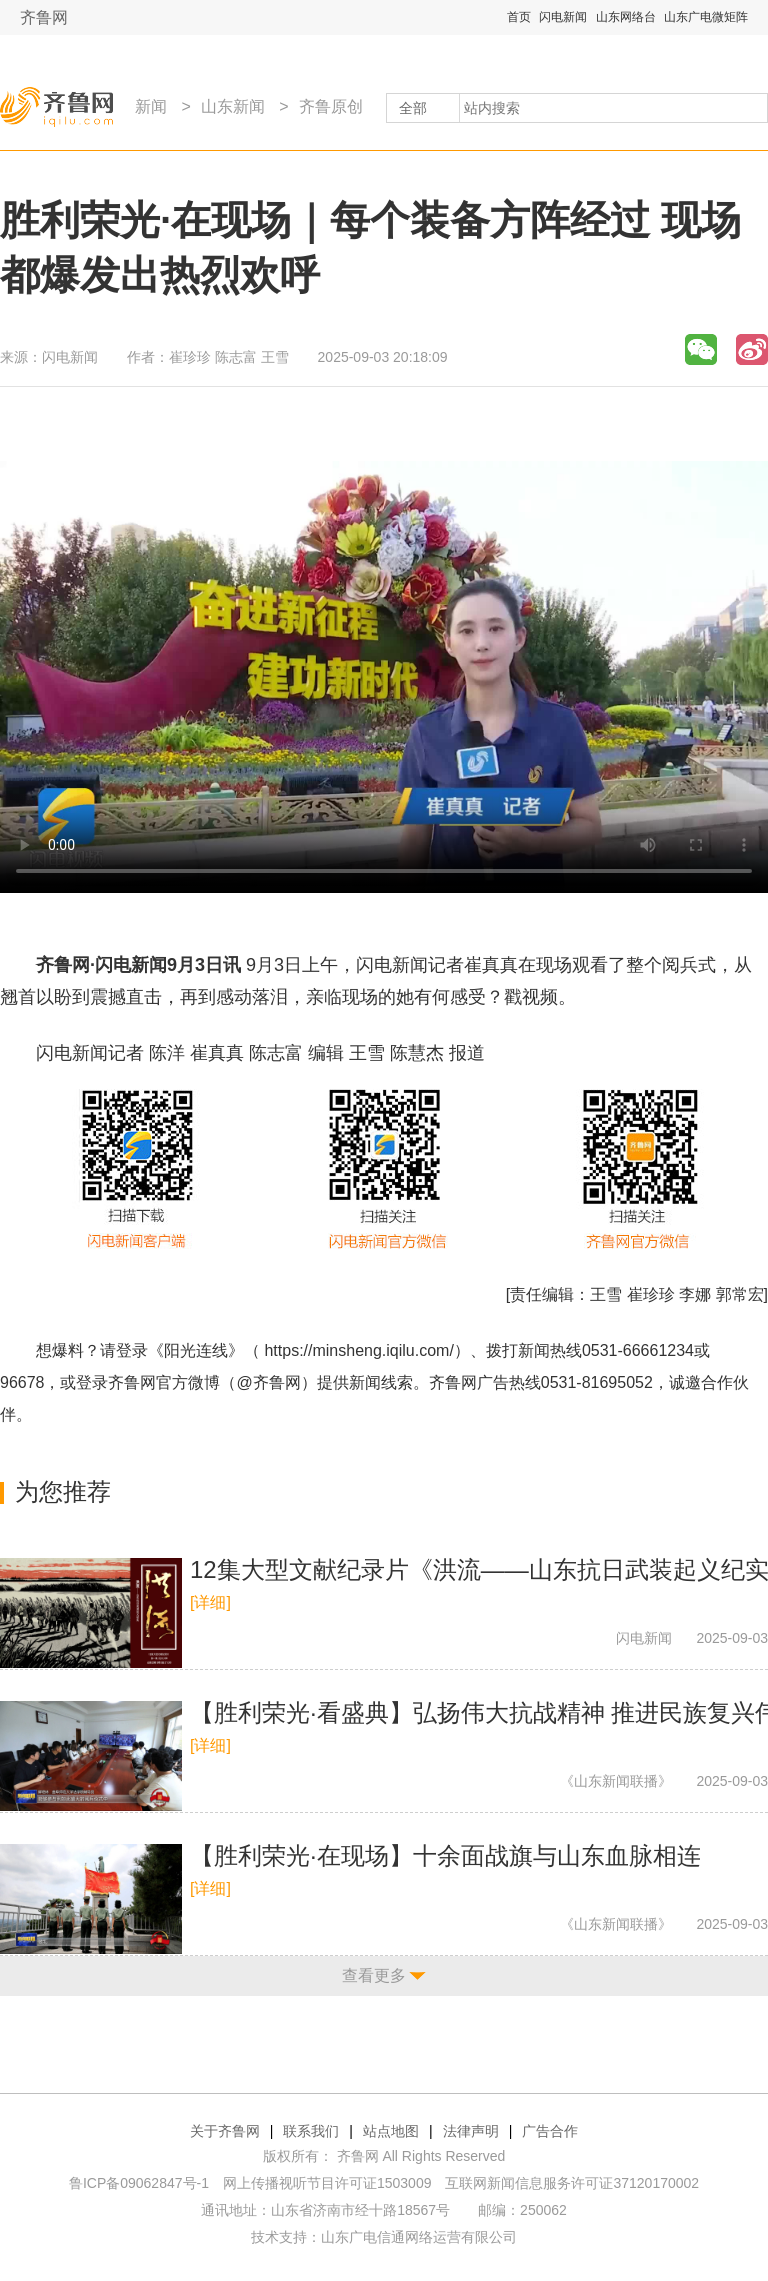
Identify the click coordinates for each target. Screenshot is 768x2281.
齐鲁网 (44, 17)
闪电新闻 (563, 17)
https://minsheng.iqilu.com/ (358, 1350)
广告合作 (550, 2131)
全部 (413, 108)
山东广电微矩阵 (706, 17)
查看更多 (374, 1975)
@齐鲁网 (269, 1382)
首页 (519, 17)
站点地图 (391, 2131)
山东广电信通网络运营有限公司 (419, 2237)
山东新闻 (233, 106)
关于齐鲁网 (225, 2131)
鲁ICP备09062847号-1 (139, 2183)
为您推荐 (63, 1491)
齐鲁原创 (331, 106)
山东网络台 (626, 17)
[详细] (210, 1602)
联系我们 (311, 2131)
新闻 (151, 106)
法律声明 (471, 2131)
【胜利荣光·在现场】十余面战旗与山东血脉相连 (445, 1855)
